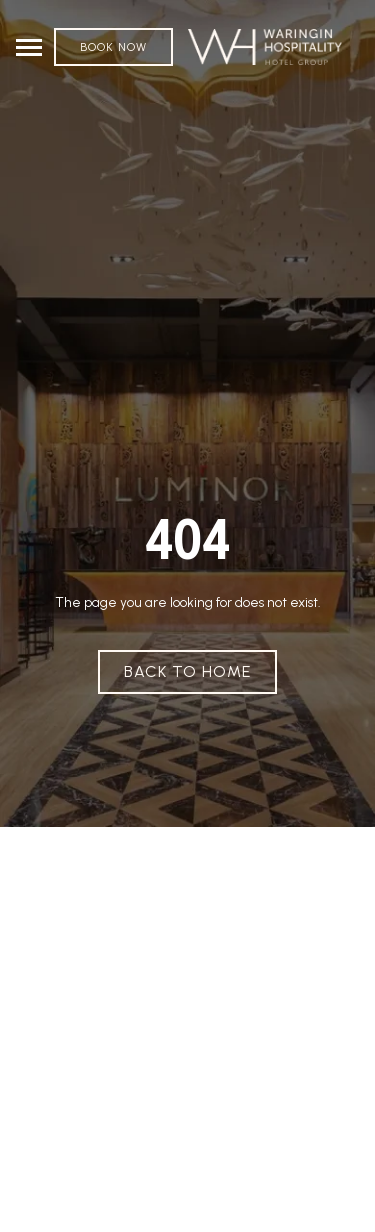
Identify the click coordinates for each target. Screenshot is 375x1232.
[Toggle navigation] (29, 47)
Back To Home (187, 671)
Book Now (113, 47)
